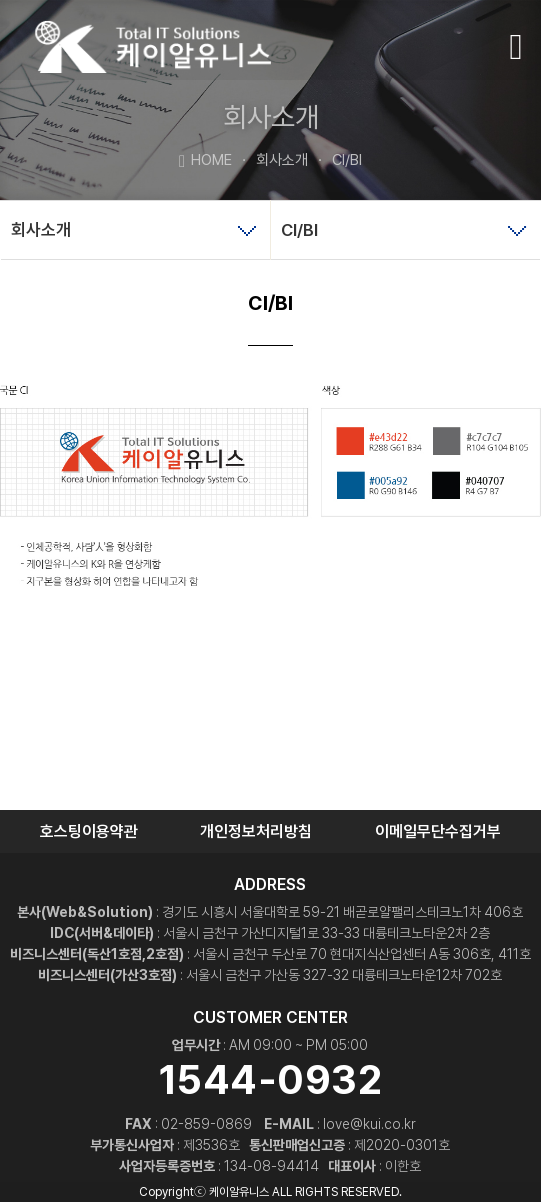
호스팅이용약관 (89, 831)
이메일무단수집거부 (438, 831)
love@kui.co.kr (369, 1124)
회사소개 (270, 160)
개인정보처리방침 (256, 831)
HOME (205, 159)
